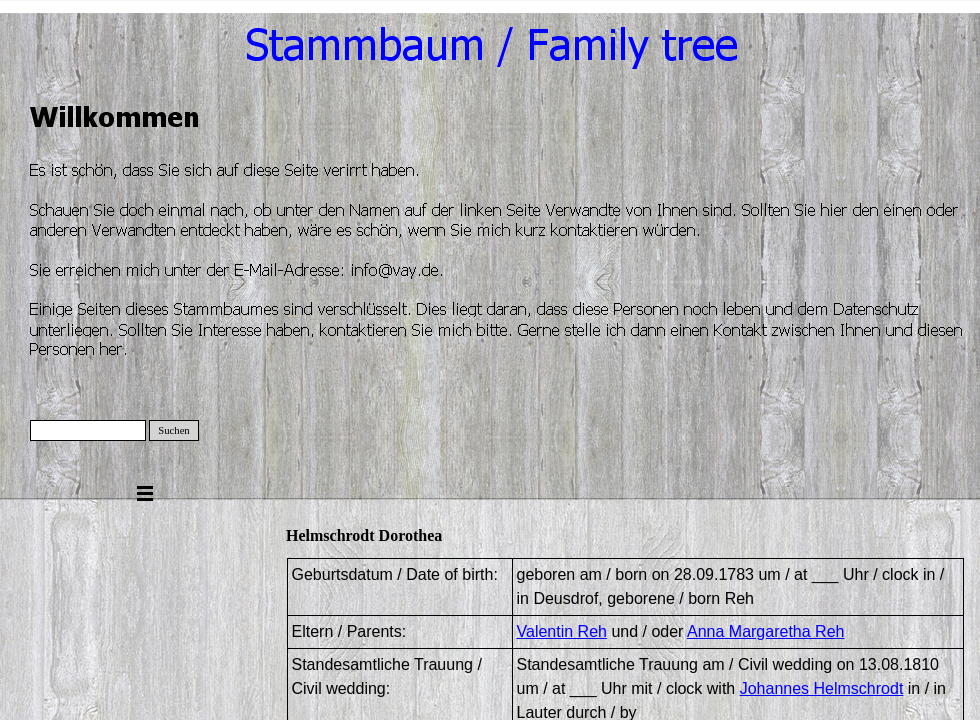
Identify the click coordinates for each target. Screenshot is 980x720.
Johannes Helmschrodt (822, 688)
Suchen (173, 430)
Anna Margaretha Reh (765, 631)
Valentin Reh (562, 631)
